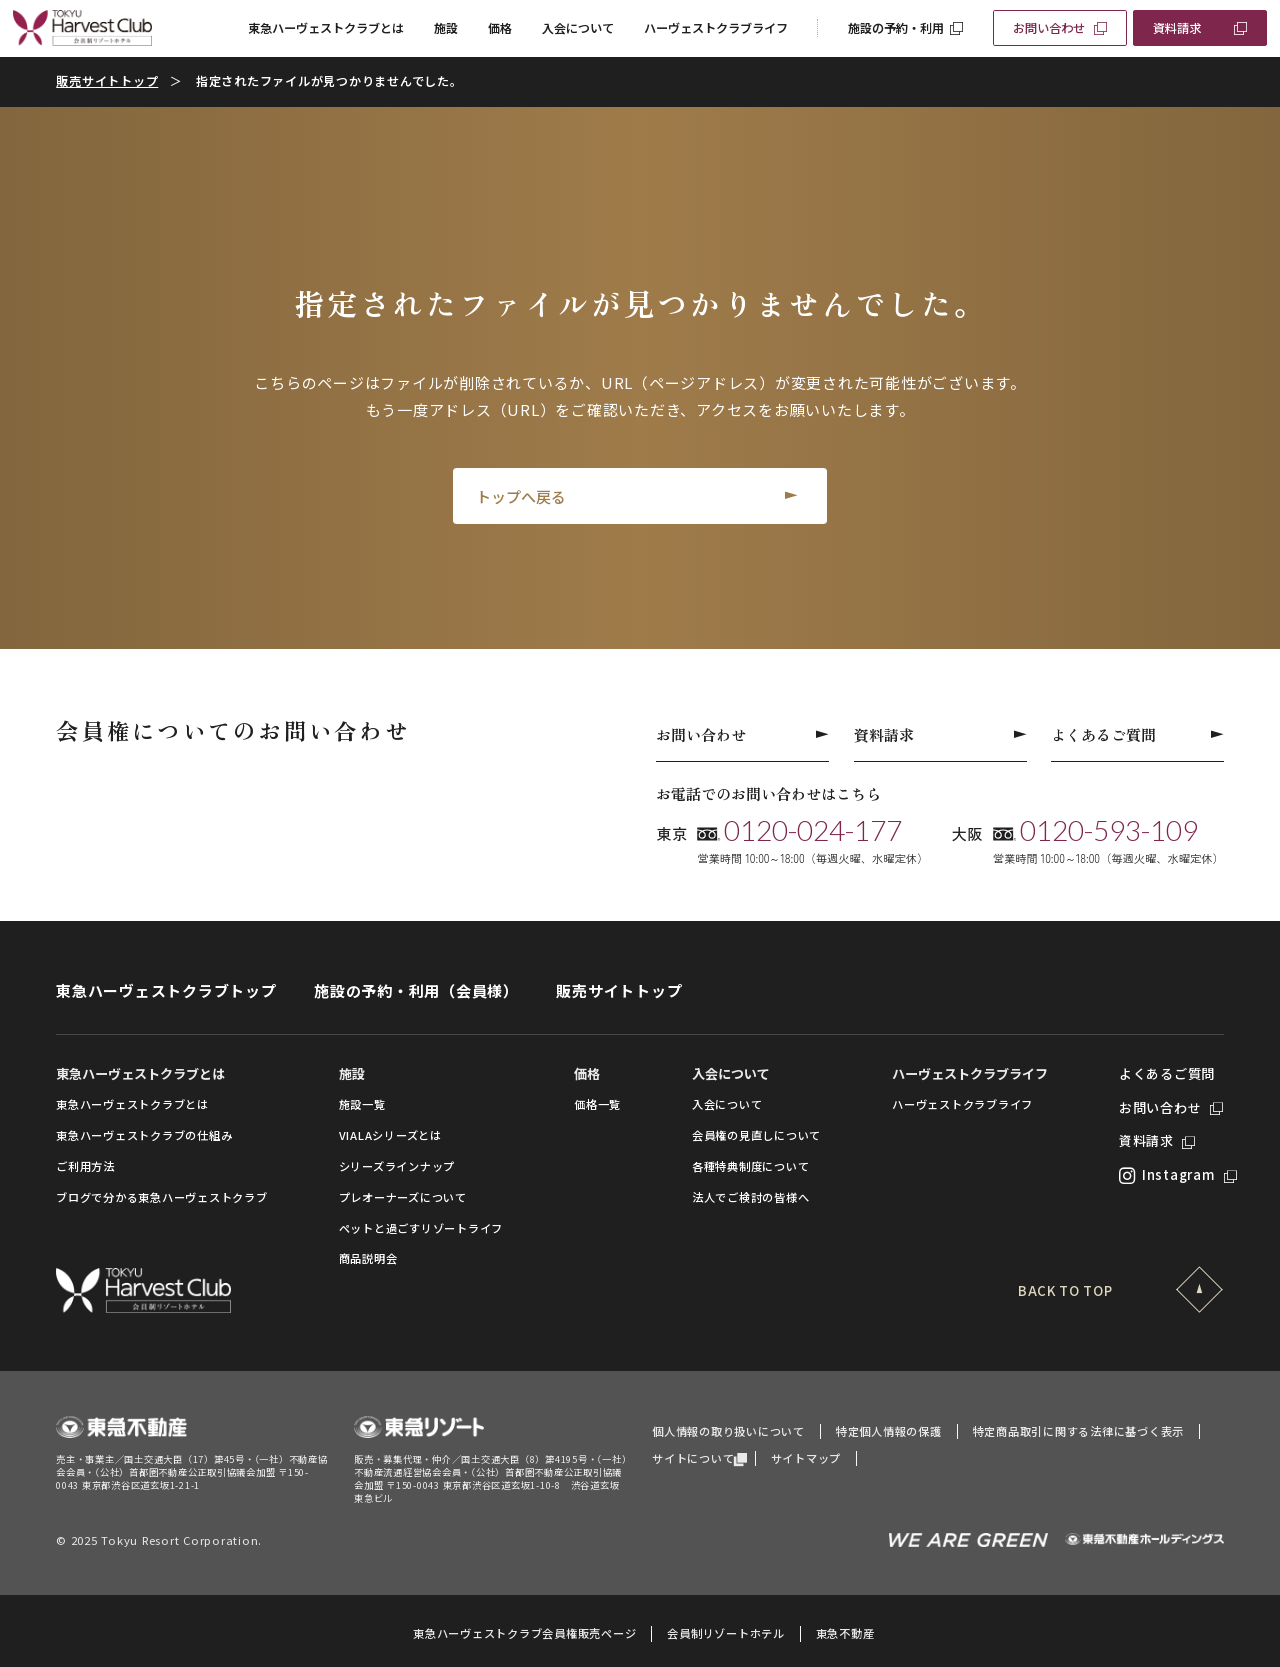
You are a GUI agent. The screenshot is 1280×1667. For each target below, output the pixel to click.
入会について (578, 28)
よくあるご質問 (1137, 734)
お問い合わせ (1049, 28)
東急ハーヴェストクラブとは (326, 28)
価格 (500, 28)
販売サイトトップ (107, 81)
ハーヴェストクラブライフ (716, 28)
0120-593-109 (1109, 830)
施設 (446, 28)
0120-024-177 (813, 830)
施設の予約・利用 (896, 28)
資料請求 (1177, 28)
